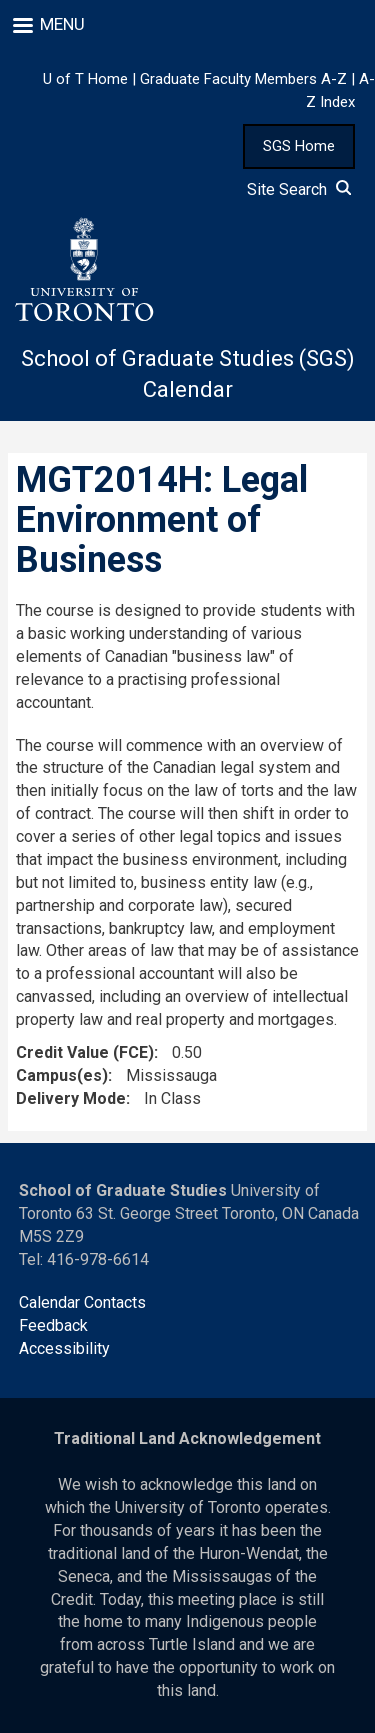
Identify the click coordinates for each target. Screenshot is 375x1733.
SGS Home (299, 146)
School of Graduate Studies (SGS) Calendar (188, 374)
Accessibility (64, 1348)
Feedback (53, 1325)
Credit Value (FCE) (85, 1052)
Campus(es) (62, 1075)
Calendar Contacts (82, 1302)
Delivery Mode (71, 1098)
